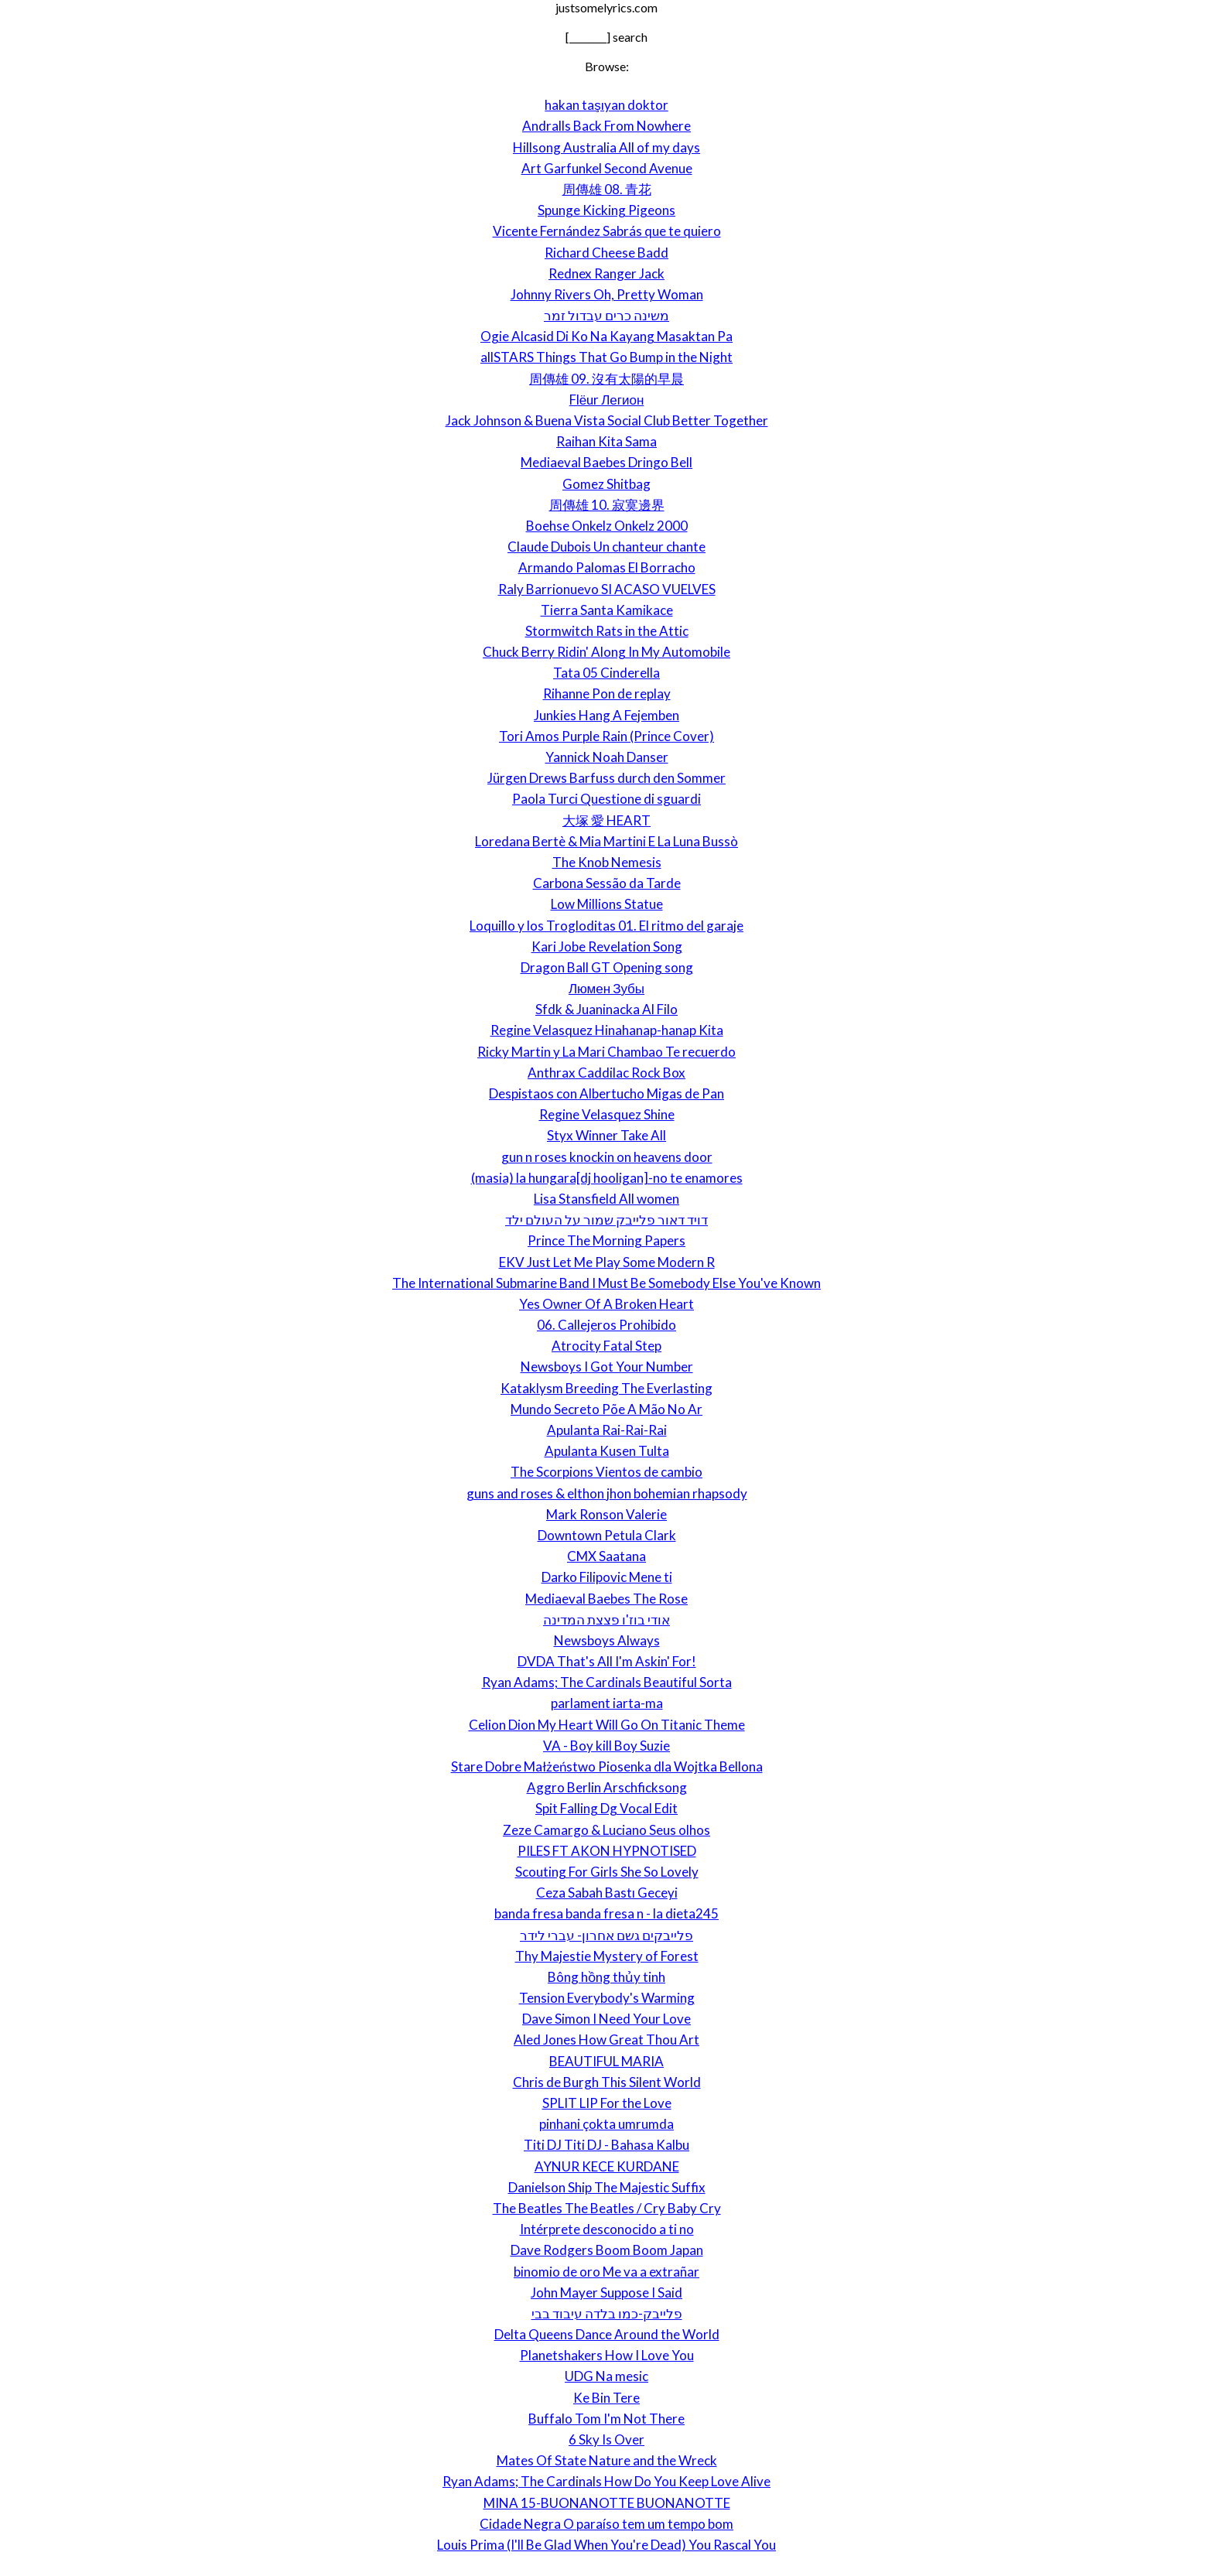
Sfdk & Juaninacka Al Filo (606, 1009)
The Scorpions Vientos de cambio (606, 1472)
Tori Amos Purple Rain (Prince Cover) (606, 736)
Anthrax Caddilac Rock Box (606, 1072)
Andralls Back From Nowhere (606, 126)
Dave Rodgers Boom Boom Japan (607, 2250)
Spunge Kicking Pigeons (606, 210)
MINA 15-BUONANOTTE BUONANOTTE (606, 2503)
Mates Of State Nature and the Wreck (607, 2460)
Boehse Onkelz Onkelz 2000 (607, 526)
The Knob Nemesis (606, 862)
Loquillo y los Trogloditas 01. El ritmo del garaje (606, 925)
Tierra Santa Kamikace (607, 610)
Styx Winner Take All (606, 1135)
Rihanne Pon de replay (607, 693)
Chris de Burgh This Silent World (607, 2082)
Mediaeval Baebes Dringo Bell (606, 462)
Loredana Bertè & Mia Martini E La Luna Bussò (606, 841)
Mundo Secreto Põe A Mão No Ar (606, 1409)
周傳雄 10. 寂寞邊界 (607, 505)
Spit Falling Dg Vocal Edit (606, 1808)
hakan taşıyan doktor (606, 105)
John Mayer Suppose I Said (606, 2292)
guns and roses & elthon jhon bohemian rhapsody (606, 1493)
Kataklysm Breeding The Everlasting (606, 1388)
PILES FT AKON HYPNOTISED (607, 1851)
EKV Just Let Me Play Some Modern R (607, 1262)
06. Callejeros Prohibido (606, 1325)
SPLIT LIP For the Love (606, 2103)
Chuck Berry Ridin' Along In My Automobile (606, 652)
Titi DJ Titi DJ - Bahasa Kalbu (606, 2145)
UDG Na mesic (606, 2376)
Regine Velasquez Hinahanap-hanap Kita (606, 1030)
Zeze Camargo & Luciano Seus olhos (606, 1830)
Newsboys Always (607, 1640)
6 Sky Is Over (606, 2439)
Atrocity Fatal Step (606, 1346)
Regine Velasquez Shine (607, 1114)
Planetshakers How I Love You (607, 2355)
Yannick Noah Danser (606, 757)
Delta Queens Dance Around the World (606, 2334)
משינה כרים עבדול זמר (606, 315)
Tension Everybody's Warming (607, 1998)
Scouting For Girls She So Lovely (607, 1872)
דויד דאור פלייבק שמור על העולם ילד (606, 1219)
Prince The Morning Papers (606, 1240)
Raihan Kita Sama (606, 441)
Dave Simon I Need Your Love (606, 2019)
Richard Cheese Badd (606, 252)
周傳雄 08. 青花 (606, 189)
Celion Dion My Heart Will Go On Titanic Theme (607, 1725)
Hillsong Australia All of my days (606, 147)
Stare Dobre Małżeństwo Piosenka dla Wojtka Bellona (607, 1766)
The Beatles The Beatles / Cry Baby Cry (607, 2208)
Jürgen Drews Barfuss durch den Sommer (606, 778)
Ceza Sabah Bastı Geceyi (607, 1892)
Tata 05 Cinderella (606, 672)
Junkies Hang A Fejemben (606, 715)
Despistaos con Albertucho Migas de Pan (606, 1093)
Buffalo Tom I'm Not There (606, 2418)
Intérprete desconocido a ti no (607, 2229)
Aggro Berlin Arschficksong (607, 1787)
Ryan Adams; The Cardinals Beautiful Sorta (607, 1682)
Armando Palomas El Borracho (606, 567)
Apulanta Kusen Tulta (607, 1451)
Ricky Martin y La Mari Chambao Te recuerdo (606, 1052)
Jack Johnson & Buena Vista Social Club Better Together (607, 420)
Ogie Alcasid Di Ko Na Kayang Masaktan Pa (606, 336)
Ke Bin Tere (606, 2398)
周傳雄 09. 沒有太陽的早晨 (606, 379)
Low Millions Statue (607, 904)
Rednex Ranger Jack (606, 273)
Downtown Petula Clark (607, 1535)
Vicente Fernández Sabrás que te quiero (607, 231)
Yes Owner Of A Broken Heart (606, 1304)
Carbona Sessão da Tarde (607, 883)
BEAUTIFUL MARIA (606, 2061)
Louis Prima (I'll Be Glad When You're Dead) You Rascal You (606, 2545)
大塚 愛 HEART (606, 820)
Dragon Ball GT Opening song (607, 967)
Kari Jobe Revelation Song (606, 946)
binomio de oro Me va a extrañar (606, 2271)
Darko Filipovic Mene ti (607, 1577)
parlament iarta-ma (607, 1703)
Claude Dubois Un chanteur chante (606, 546)
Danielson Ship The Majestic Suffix (607, 2187)
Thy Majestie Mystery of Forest (607, 1956)
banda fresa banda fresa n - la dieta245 (606, 1913)
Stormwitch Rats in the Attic (607, 631)
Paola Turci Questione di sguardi (606, 799)
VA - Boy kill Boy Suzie (606, 1745)
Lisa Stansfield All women (606, 1199)
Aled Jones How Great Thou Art (606, 2039)
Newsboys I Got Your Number (607, 1366)
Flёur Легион (606, 399)
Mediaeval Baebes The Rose (606, 1598)
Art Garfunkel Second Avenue (606, 168)
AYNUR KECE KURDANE (607, 2166)
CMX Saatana (606, 1556)
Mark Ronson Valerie (606, 1514)
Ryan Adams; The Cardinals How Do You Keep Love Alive (606, 2481)
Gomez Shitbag (606, 484)
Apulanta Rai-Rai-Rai (607, 1430)
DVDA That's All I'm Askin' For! (607, 1661)
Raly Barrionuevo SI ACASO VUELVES (607, 589)
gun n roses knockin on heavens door (606, 1157)
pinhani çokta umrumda (606, 2124)
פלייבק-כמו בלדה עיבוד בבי (606, 2313)
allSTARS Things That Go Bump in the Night (606, 357)
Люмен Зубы (606, 988)
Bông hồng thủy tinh (606, 1977)
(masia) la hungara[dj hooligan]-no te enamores (607, 1178)
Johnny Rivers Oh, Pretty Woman (607, 294)
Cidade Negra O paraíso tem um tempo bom (606, 2524)
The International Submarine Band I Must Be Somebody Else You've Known (606, 1283)
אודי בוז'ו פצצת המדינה (606, 1619)
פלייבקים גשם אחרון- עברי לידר (606, 1935)
